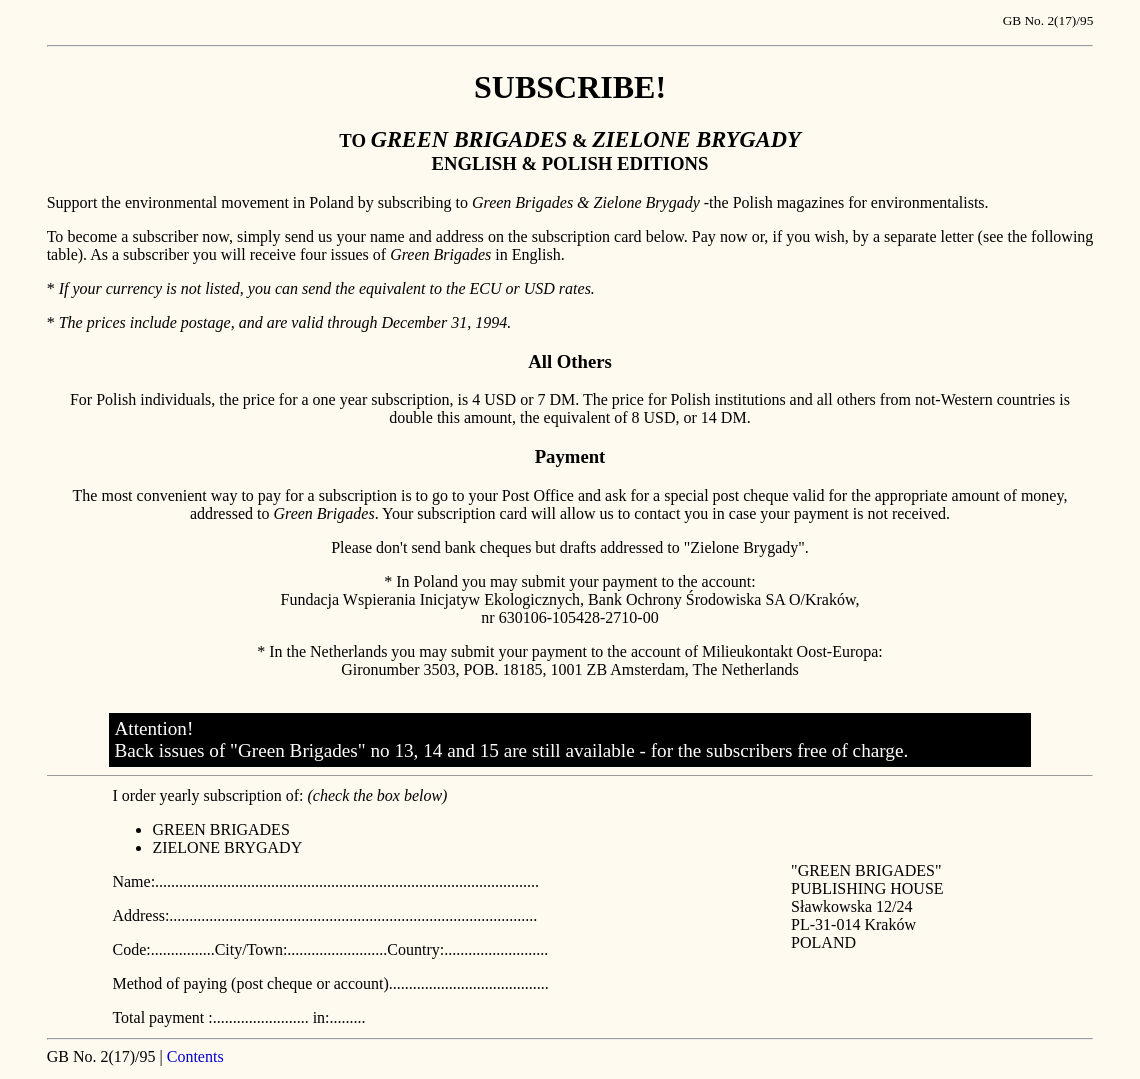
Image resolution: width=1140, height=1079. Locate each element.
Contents (195, 1056)
